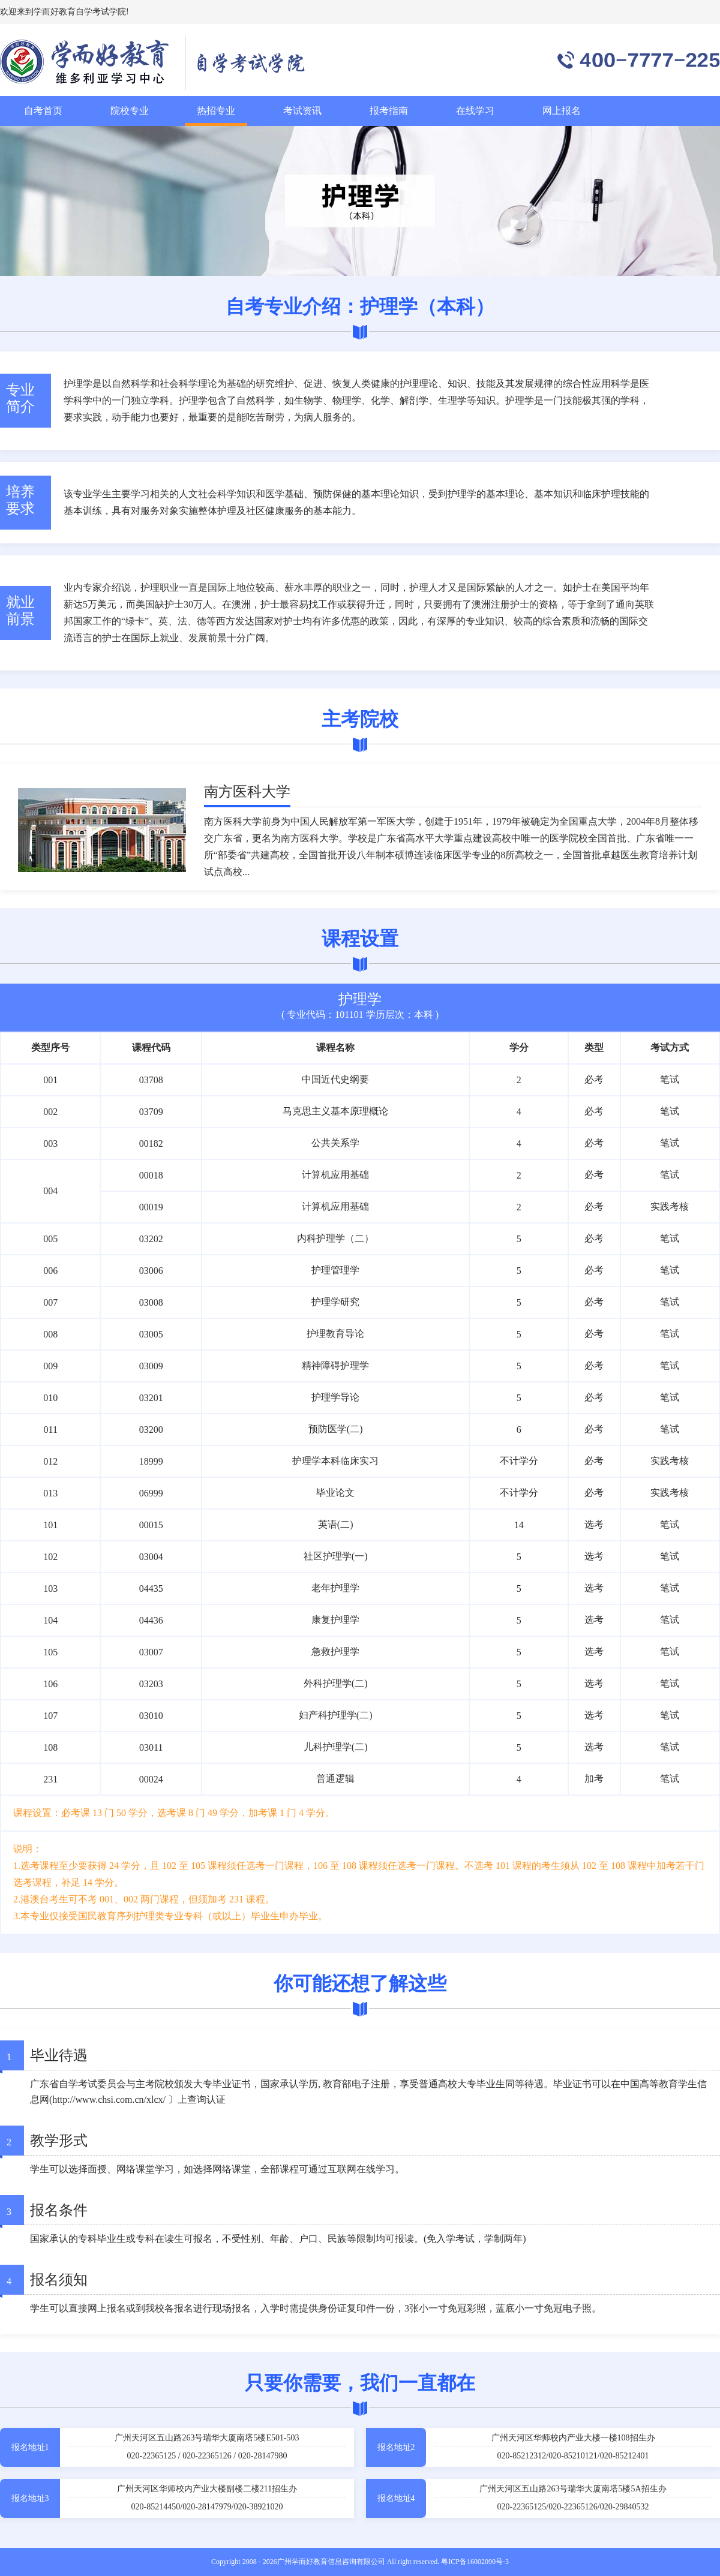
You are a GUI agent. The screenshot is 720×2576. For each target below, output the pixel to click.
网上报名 (561, 111)
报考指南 (389, 111)
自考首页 (43, 111)
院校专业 (129, 111)
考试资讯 (302, 111)
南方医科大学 (247, 791)
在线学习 (475, 111)
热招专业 (216, 111)
